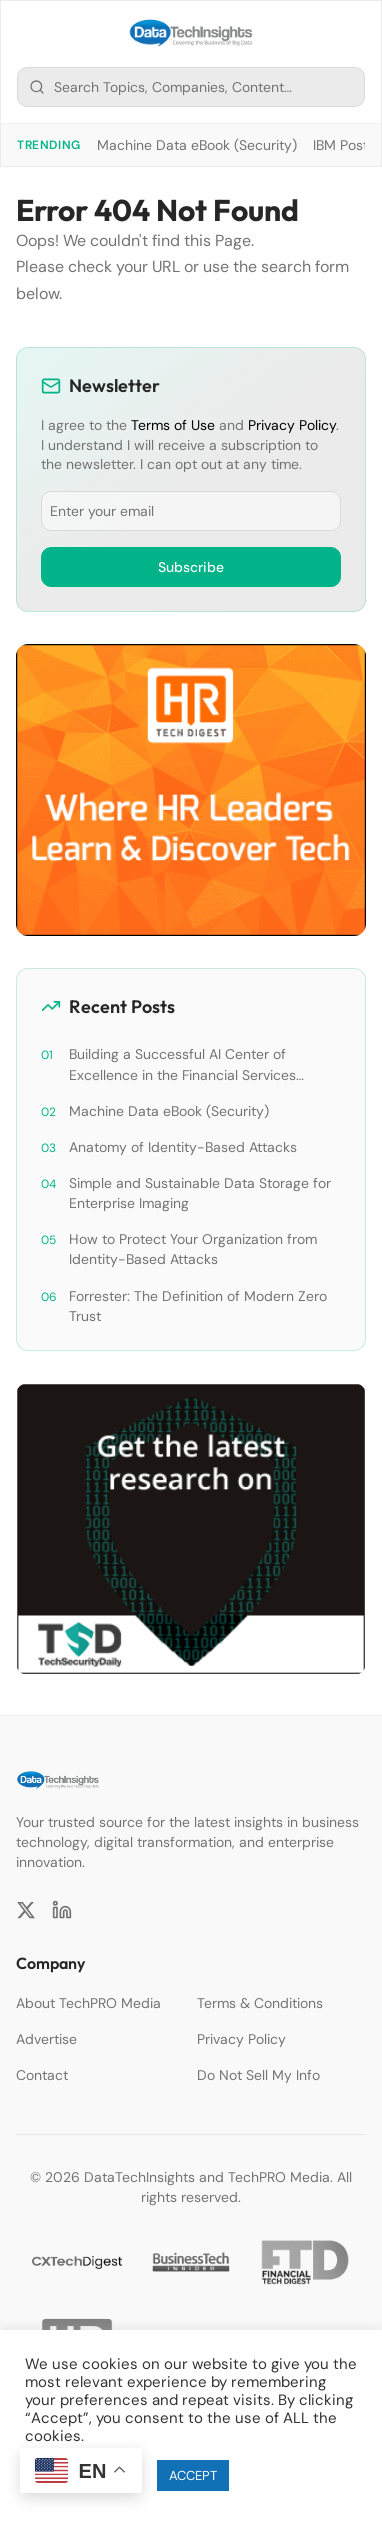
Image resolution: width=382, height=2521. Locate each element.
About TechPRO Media (88, 2003)
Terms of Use (173, 425)
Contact (42, 2075)
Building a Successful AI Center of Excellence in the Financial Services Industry (182, 1064)
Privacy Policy (292, 425)
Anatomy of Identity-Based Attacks (183, 1147)
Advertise (46, 2039)
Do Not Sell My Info (258, 2075)
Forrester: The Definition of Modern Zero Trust (198, 1306)
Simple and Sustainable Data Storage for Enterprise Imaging (200, 1193)
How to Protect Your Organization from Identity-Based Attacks (193, 1249)
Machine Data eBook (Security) (197, 145)
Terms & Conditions (260, 2003)
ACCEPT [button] (193, 2475)
